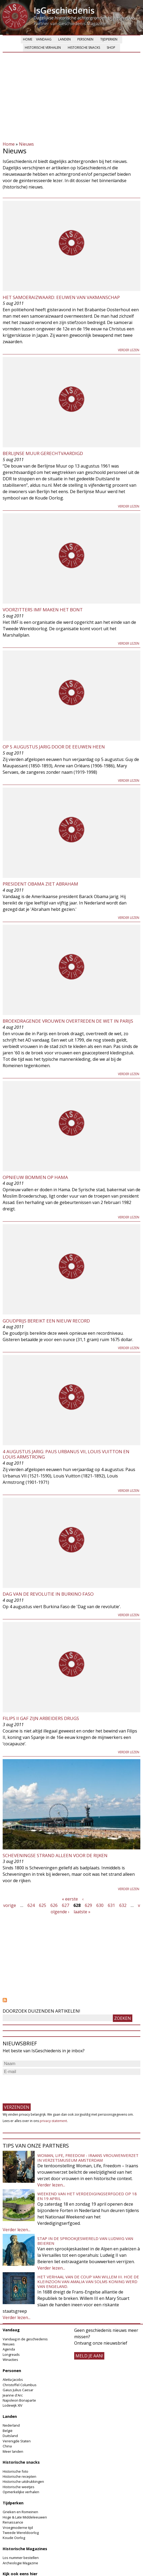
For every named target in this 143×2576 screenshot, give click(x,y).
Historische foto (15, 2471)
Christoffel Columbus (20, 2384)
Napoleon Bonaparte (19, 2400)
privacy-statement (53, 2121)
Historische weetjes (18, 2486)
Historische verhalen (43, 47)
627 (65, 1905)
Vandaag (43, 39)
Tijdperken (108, 39)
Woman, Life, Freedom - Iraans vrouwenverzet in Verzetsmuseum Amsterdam (87, 2158)
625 (42, 1905)
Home (27, 39)
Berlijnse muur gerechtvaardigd (43, 453)
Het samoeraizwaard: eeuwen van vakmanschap (61, 297)
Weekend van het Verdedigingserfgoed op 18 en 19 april (87, 2196)
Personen (85, 39)
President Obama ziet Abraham (40, 884)
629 (88, 1905)
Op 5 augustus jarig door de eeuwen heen (54, 747)
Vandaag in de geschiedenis (25, 2339)
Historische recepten (19, 2476)
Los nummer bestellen (21, 2557)
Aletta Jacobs (13, 2379)
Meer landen (13, 2451)
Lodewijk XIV (12, 2405)
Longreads (11, 2354)
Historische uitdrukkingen (23, 2481)
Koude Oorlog (14, 2537)
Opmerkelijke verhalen (21, 2491)
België (8, 2430)
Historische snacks (84, 47)
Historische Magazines (25, 2548)
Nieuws (26, 144)
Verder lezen (128, 350)
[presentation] (43, 2086)
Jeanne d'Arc (13, 2395)
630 (100, 1905)
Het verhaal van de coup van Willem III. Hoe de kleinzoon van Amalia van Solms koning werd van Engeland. (88, 2281)
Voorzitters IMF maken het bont (43, 610)
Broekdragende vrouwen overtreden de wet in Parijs (68, 1021)
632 (122, 1905)
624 (31, 1905)
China (7, 2446)
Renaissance (13, 2522)
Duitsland (10, 2435)
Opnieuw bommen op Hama (35, 1177)
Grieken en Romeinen (20, 2511)
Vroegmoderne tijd (18, 2527)
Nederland (11, 2425)
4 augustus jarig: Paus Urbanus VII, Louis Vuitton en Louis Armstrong (66, 1454)
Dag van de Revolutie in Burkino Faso (48, 1594)
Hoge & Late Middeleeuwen (25, 2517)
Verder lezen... (51, 2185)
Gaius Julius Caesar (18, 2389)
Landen (64, 39)
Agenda (9, 2349)
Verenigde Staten (17, 2441)
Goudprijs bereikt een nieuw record (46, 1321)
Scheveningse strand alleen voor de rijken (55, 1855)
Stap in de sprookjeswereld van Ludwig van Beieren (85, 2241)
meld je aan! (89, 2356)
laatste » (82, 1912)
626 (54, 1905)
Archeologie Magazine (20, 2563)
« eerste (70, 1899)
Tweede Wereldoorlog (21, 2532)
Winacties (10, 2359)
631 (111, 1905)
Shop (111, 47)
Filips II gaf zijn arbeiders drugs (41, 1718)
